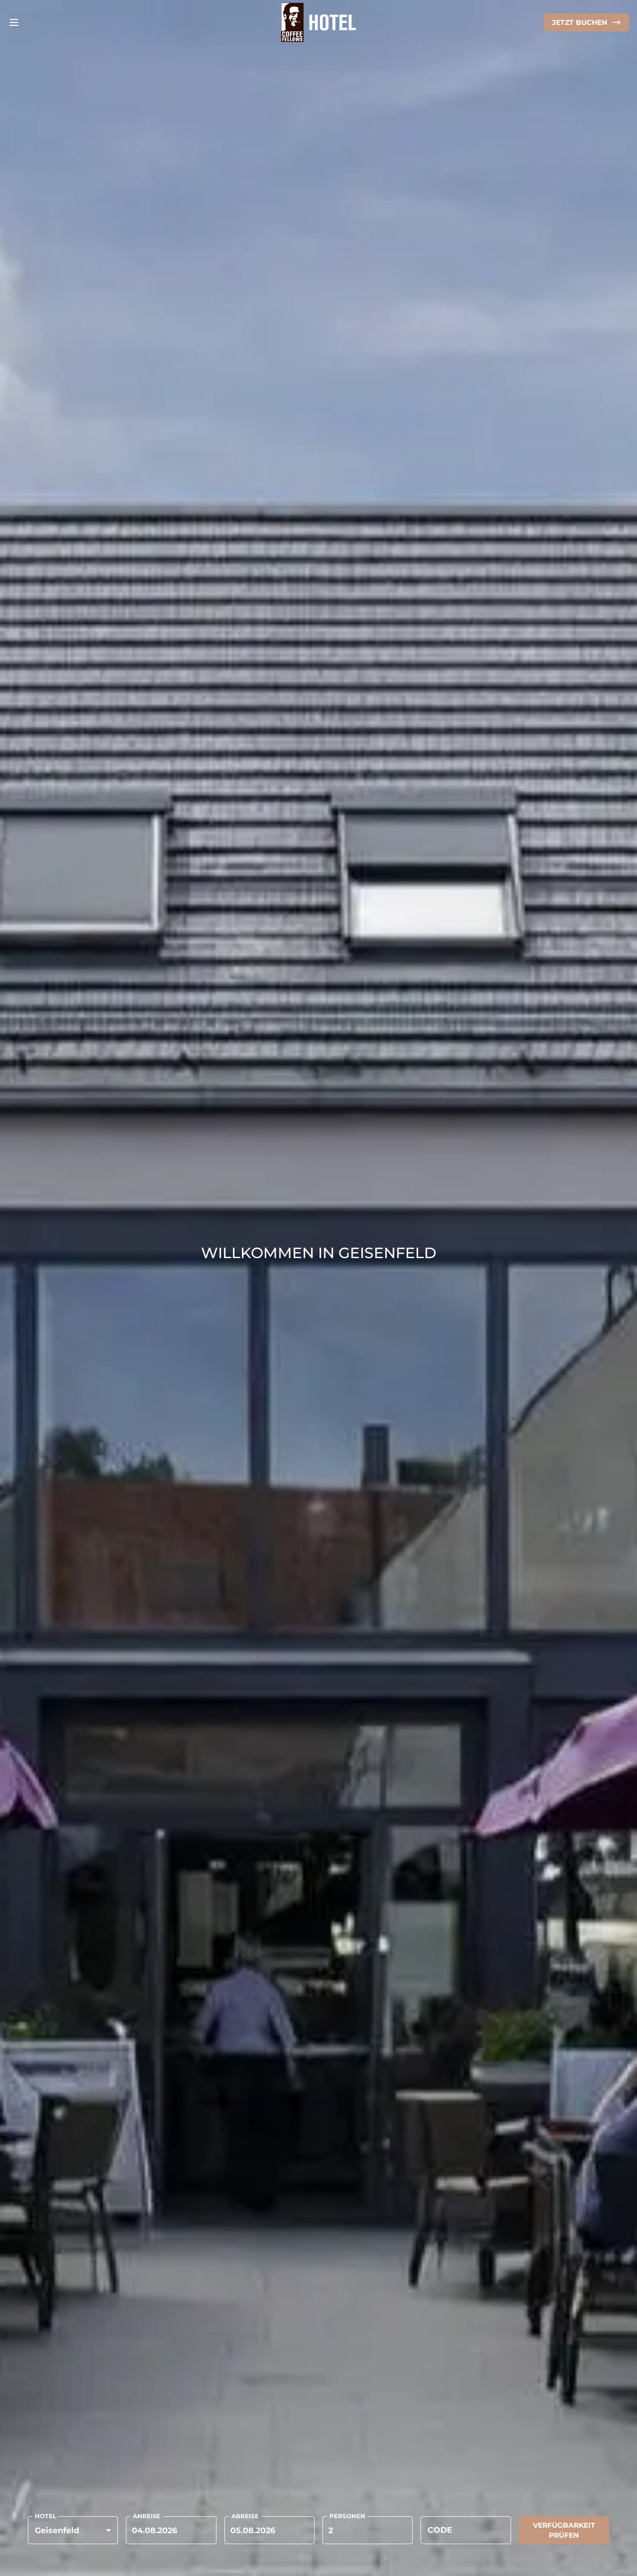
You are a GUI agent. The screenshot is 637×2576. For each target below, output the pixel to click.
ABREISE (245, 2516)
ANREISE (147, 2516)
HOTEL (46, 2516)
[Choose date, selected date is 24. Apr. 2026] (269, 2530)
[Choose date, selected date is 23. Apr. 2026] (171, 2530)
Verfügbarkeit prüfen (564, 2530)
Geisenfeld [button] (57, 2530)
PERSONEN (347, 2516)
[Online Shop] (586, 22)
